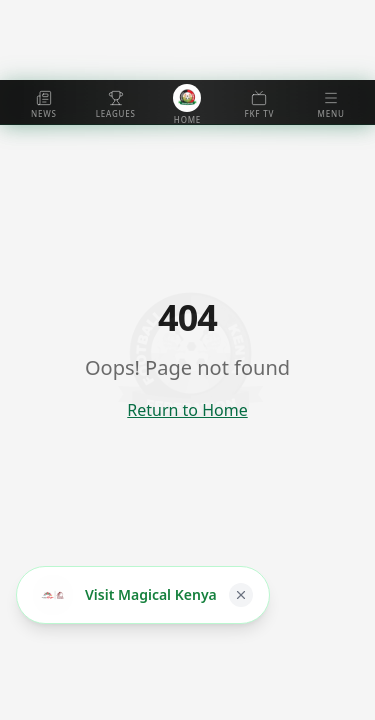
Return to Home (187, 410)
